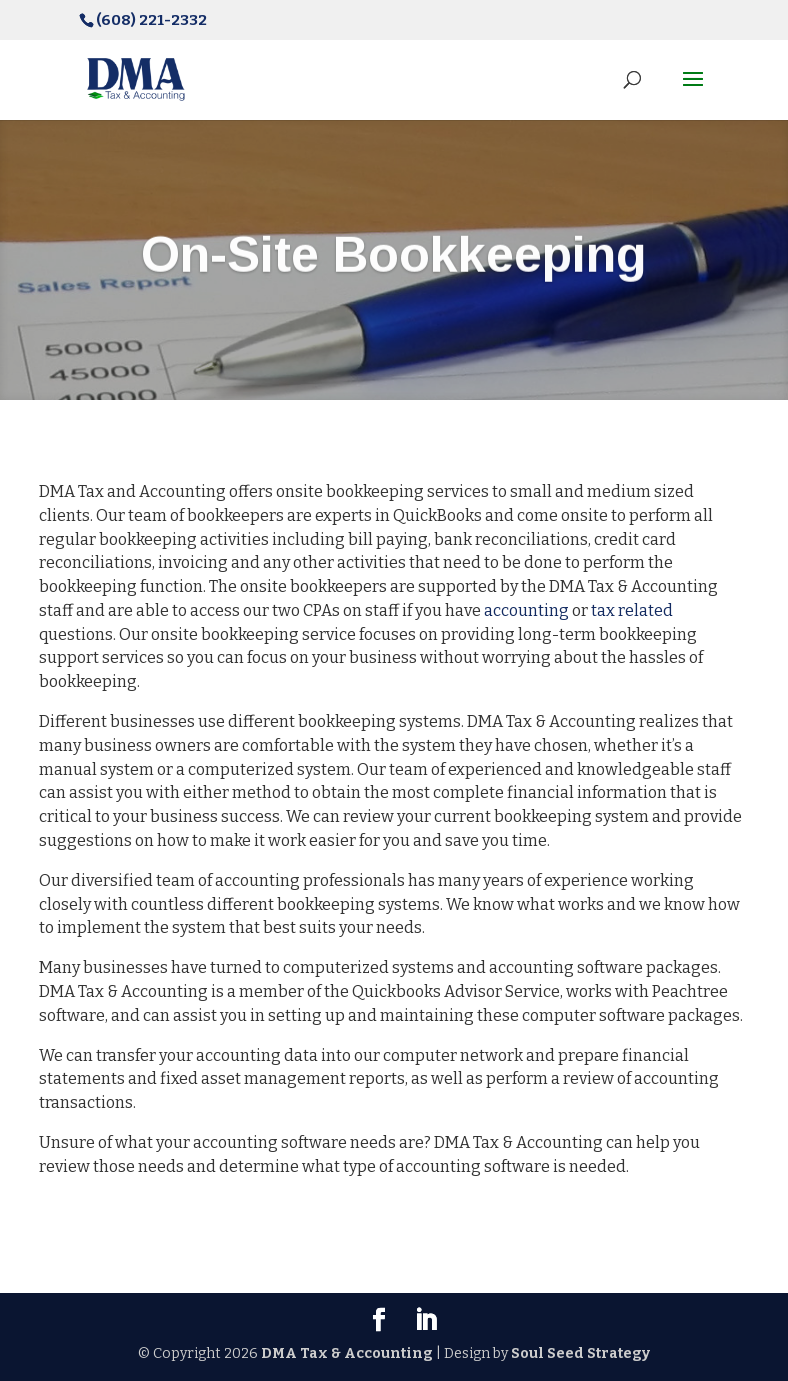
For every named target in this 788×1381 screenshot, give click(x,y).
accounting (526, 610)
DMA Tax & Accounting (347, 1353)
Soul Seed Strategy (580, 1353)
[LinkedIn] (426, 1321)
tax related (632, 610)
